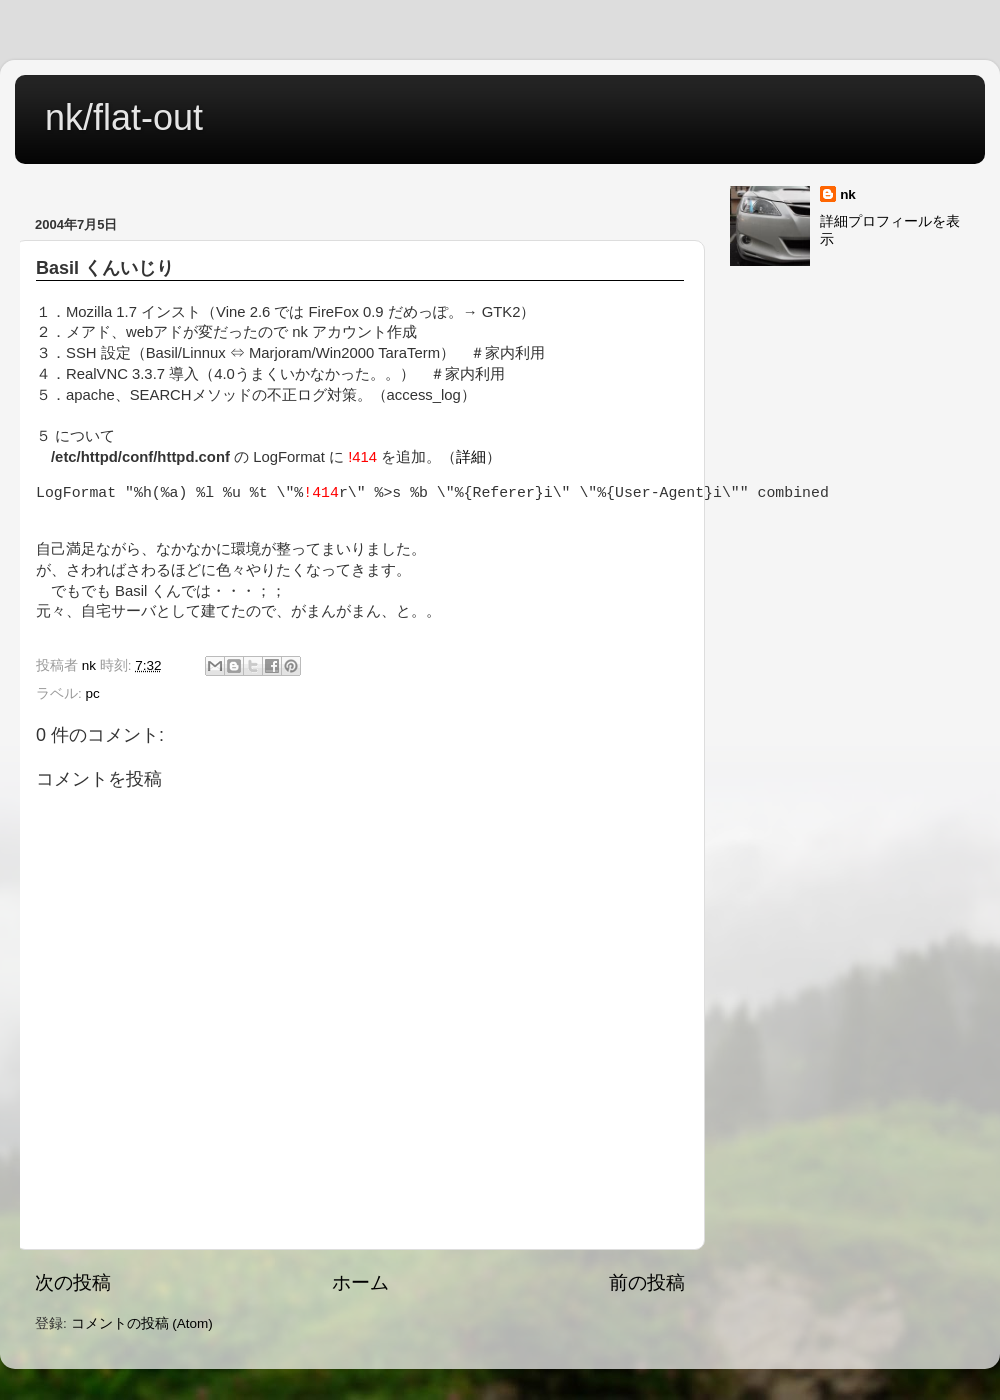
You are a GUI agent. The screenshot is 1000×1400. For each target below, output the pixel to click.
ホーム (360, 1282)
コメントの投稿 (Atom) (142, 1323)
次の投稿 (73, 1282)
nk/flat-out (124, 117)
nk (848, 194)
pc (93, 693)
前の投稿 (647, 1282)
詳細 (471, 457)
